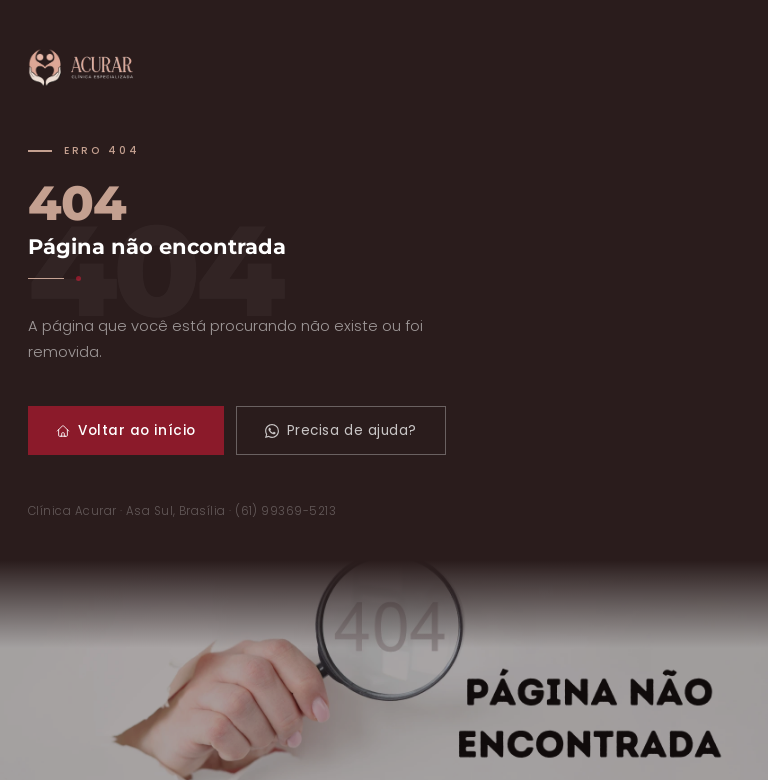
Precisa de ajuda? (341, 430)
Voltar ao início (126, 430)
